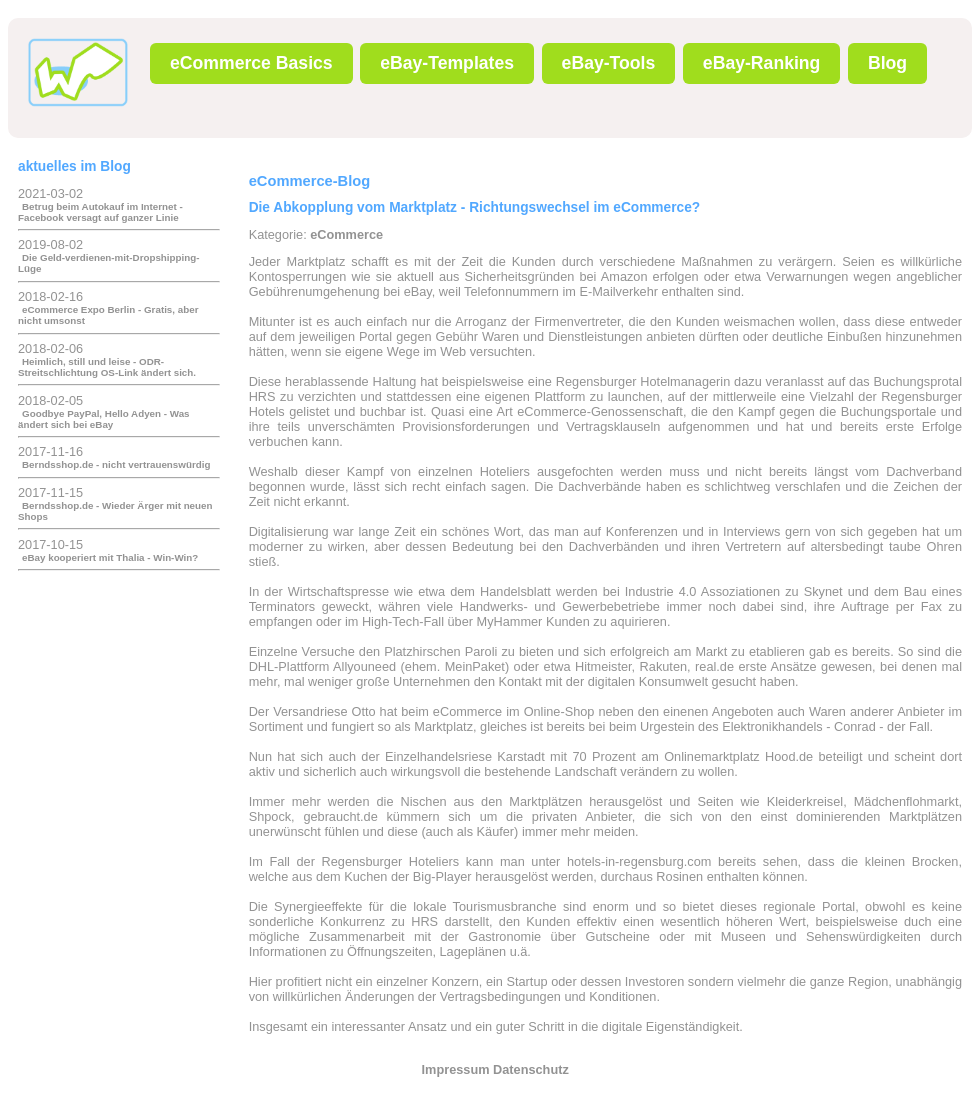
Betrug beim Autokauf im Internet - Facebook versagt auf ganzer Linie (100, 212)
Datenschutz (531, 1069)
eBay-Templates (447, 63)
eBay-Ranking (762, 63)
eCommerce (346, 234)
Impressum (456, 1069)
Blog (887, 63)
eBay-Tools (609, 63)
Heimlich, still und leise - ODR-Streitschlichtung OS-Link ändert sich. (107, 367)
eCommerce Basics (251, 63)
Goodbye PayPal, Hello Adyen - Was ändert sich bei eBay (104, 419)
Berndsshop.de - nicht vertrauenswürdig (116, 464)
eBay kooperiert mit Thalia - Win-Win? (110, 557)
